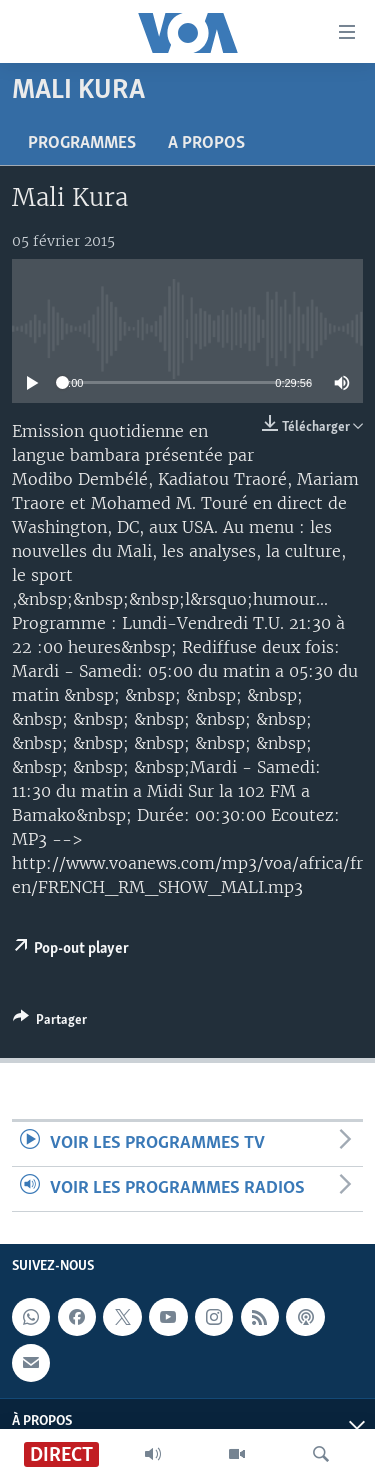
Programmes (82, 143)
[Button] (50, 1023)
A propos (206, 143)
